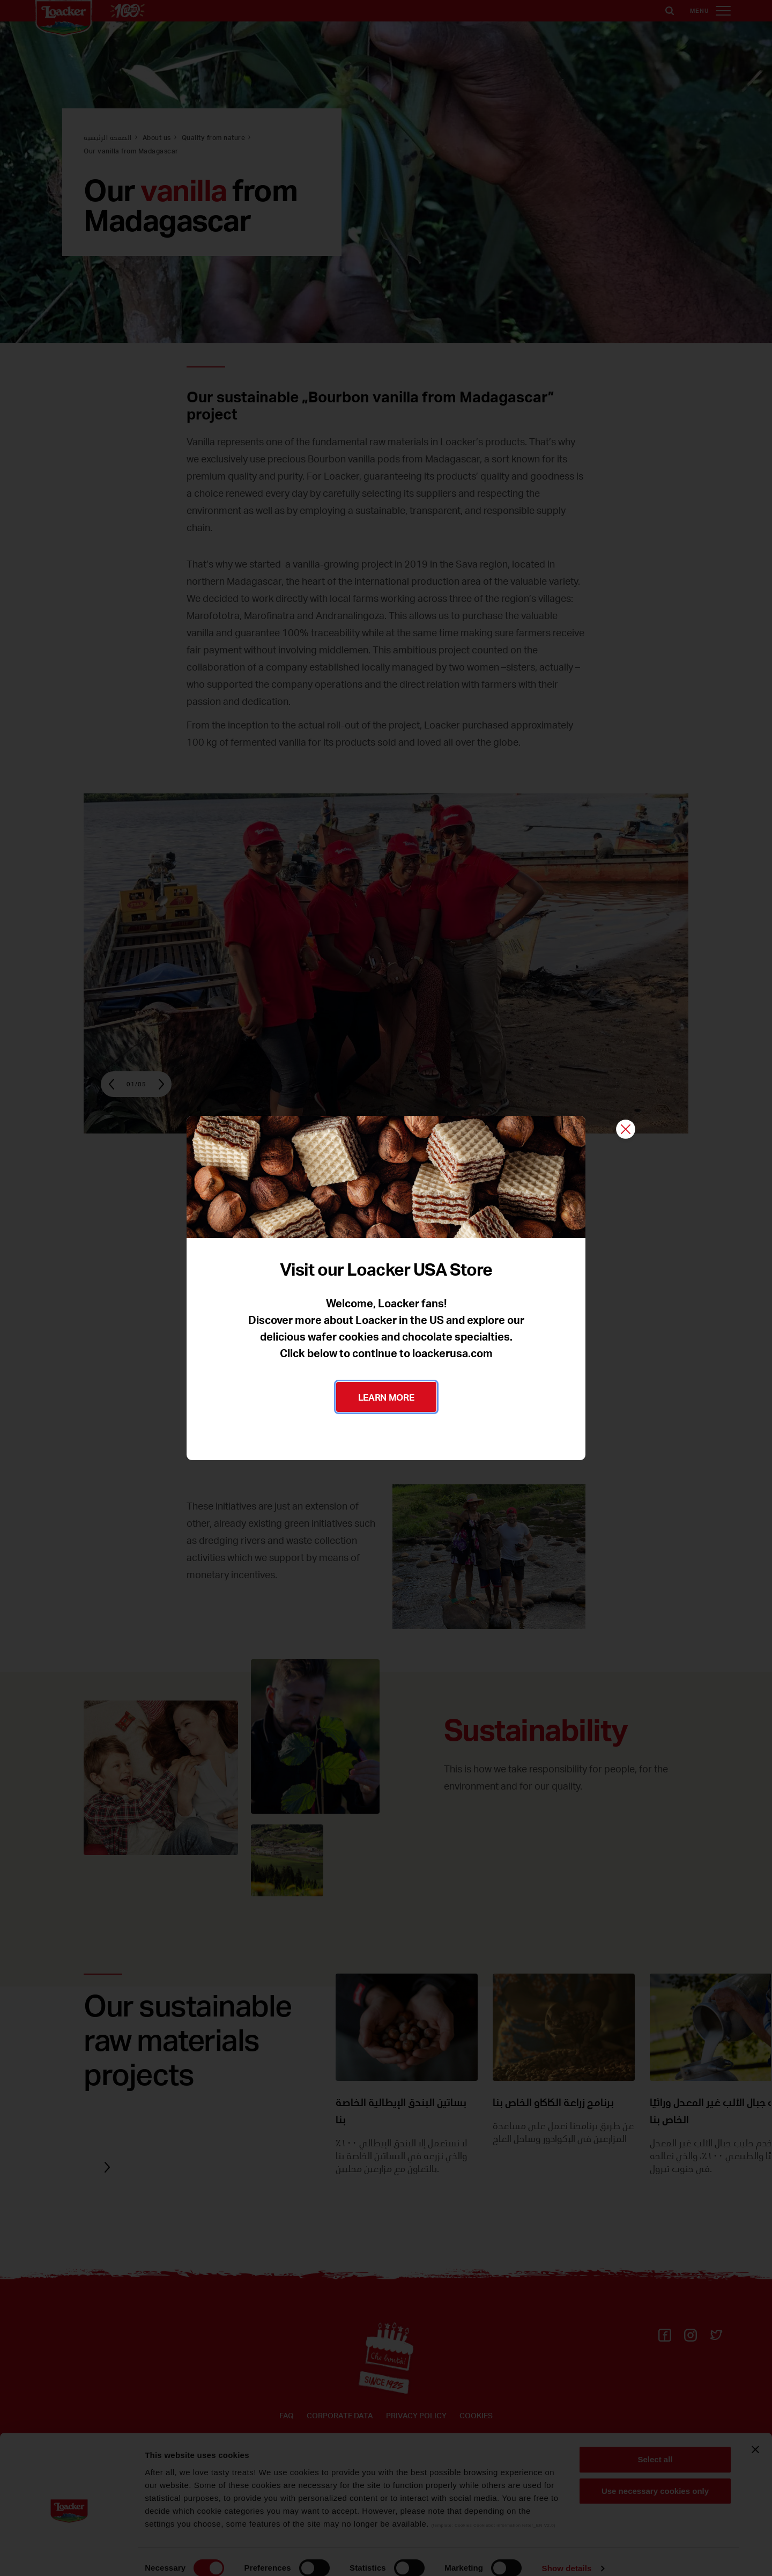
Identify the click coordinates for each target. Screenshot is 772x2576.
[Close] (625, 1130)
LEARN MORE (386, 1397)
